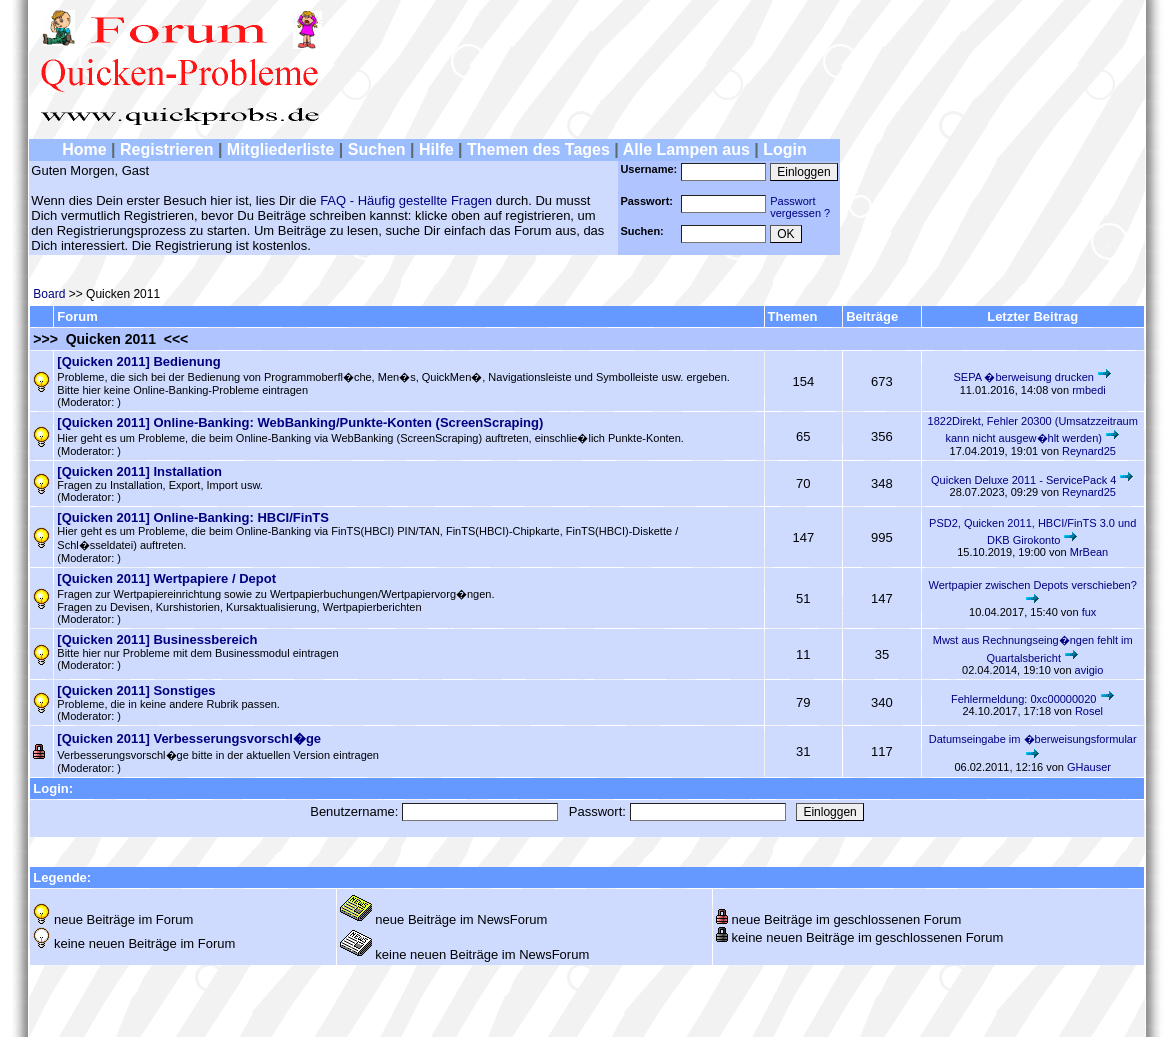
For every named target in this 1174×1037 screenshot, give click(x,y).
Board (49, 294)
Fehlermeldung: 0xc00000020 (1024, 699)
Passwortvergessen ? (800, 207)
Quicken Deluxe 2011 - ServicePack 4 (1023, 480)
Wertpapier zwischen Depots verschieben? (1033, 585)
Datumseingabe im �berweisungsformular (1033, 739)
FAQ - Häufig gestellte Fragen (406, 200)
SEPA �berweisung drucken (1024, 377)
